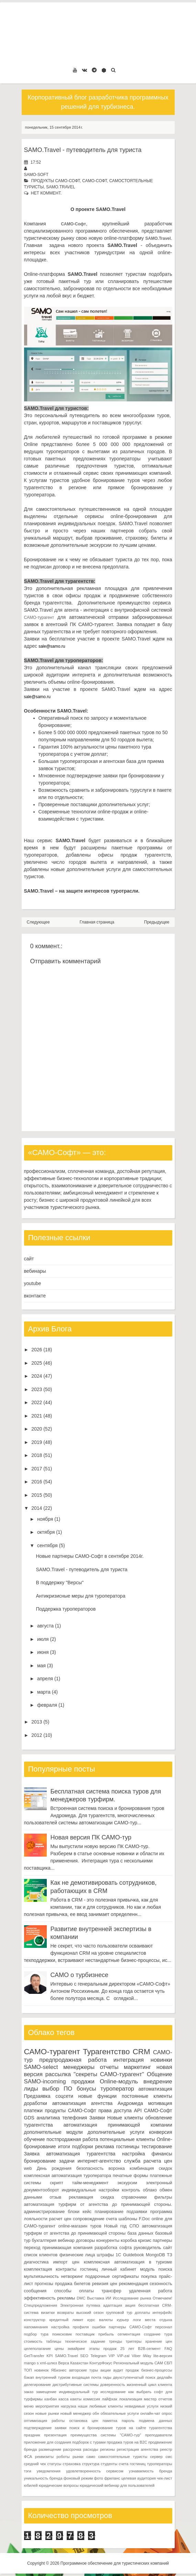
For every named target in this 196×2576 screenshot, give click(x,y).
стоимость (33, 2341)
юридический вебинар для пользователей (117, 2485)
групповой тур (119, 2312)
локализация (130, 2399)
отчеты (109, 2067)
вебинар (66, 2240)
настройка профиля (70, 2327)
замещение (46, 2392)
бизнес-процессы (156, 2370)
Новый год (115, 2226)
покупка (148, 2276)
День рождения (54, 2168)
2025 (36, 1363)
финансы (162, 2153)
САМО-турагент (39, 617)
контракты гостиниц (77, 2269)
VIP (112, 2356)
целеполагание (37, 2348)
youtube (32, 1283)
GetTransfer (34, 2356)
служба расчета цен (148, 2161)
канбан (50, 2399)
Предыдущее (156, 922)
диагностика (36, 2262)
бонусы (86, 2088)
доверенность (112, 2385)
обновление (158, 2117)
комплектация (38, 2269)
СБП (168, 2363)
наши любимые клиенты (100, 2406)
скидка (107, 2197)
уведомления (49, 2471)
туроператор (117, 2088)
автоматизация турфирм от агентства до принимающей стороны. (98, 2204)
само (90, 2457)
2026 (36, 1349)
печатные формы (130, 2175)
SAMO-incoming (45, 2081)
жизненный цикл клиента (149, 2385)
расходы (90, 2449)
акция (130, 2305)
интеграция (128, 2060)
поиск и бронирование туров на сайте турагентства (120, 2428)
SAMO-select (41, 2067)
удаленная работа (150, 2291)
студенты (109, 2464)
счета (111, 2218)
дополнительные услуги (115, 2132)
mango (30, 2363)
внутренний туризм (53, 2377)
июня (43, 1652)
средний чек (35, 2464)
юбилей (31, 2485)
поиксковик (62, 2334)
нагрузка (68, 2406)
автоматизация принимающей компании (118, 2125)
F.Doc (144, 2218)
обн (95, 2413)
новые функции (97, 2096)
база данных (140, 2233)
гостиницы (127, 2146)
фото (98, 2478)
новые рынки (47, 2413)
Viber (136, 2356)
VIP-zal (123, 2356)
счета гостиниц (132, 2464)
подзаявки (137, 2211)
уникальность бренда (43, 2478)
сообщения (35, 2291)
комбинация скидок (151, 2168)
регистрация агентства (137, 2449)
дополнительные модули (53, 2132)
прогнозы (44, 2283)
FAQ (168, 2348)
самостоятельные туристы (122, 2457)
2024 (36, 1376)
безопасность (90, 2168)
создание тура (158, 2334)
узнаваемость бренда (150, 2471)
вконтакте (35, 1295)
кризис (145, 2240)
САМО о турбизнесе (79, 1975)
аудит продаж (126, 2370)
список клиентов (41, 2254)
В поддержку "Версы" (60, 1582)
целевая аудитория (138, 2478)
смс (169, 2457)
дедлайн (164, 2377)
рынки (78, 2457)
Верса (63, 2363)
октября (46, 1532)
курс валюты (100, 2320)
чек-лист (164, 2478)
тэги (27, 2471)
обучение (34, 2139)
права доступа (115, 2110)
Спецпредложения (40, 2305)
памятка (110, 2421)
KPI (49, 2356)
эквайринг (76, 2348)
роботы (62, 2457)
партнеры (162, 2240)
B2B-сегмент (149, 2348)
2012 (36, 1735)
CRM (141, 2051)
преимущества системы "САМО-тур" (105, 2435)
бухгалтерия (44, 2240)
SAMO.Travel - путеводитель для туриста (83, 149)
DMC (81, 2298)
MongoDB (155, 2254)
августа (45, 1625)
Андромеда (130, 2103)
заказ (29, 2392)
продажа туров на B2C (127, 2442)
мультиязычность (41, 2276)
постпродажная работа (72, 2139)
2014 (36, 1508)
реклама (104, 2146)
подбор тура (36, 2334)
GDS (29, 2117)
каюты (75, 2399)
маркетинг (137, 2067)
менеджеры (79, 2067)
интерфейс (162, 2312)
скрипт (56, 2182)
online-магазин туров (79, 2226)
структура (90, 2464)
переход (32, 2247)
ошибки (99, 2327)
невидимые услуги (141, 2406)
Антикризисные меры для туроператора (80, 1596)
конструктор (34, 2320)
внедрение (157, 2081)
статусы (54, 2464)
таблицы (53, 2341)
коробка (129, 2240)
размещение (50, 2449)
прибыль (106, 2334)
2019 (36, 1442)
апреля (45, 1678)
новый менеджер (76, 2413)
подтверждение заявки (45, 2428)
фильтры (163, 2197)
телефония (74, 2117)
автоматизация (155, 2089)
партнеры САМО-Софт (130, 2327)
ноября (45, 1519)
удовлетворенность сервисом (94, 2471)
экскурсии (127, 2182)
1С (118, 2254)
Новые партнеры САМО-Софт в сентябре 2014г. (89, 1556)
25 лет (127, 2348)
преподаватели (158, 2435)
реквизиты (44, 2457)
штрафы (105, 2254)
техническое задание (85, 2341)
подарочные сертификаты (112, 2276)
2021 (36, 1416)
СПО (134, 2226)
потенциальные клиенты (127, 2139)
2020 (36, 1429)
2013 (36, 1722)
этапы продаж (103, 2348)
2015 (36, 1495)
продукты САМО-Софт (55, 180)
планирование (109, 2211)
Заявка (32, 2153)
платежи (33, 2110)
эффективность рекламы (49, 2298)
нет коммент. (46, 193)
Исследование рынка (132, 2298)
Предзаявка (37, 2096)
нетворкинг (72, 2276)
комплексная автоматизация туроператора (67, 2175)
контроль (131, 2190)
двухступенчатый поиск (134, 2377)
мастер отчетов (158, 2399)
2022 (36, 1402)
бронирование (40, 2161)
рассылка (58, 2074)
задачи (67, 2161)
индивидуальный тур (78, 2392)
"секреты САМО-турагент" (109, 2074)
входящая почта (86, 2377)
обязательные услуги (119, 2413)
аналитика (48, 2117)
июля (43, 1639)
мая (41, 1665)
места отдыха (158, 2320)
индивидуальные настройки (90, 2190)
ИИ (108, 2298)
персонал (163, 2327)
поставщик (85, 2334)
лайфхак (109, 2399)
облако (150, 2190)
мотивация (160, 2103)
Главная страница (97, 922)
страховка (71, 2464)
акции (105, 2370)
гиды (107, 2377)
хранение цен (158, 2341)
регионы (107, 2449)
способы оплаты (74, 2291)
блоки (73, 2211)
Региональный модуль (133, 2363)
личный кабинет (118, 2269)
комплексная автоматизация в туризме (128, 2262)
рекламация (81, 2197)
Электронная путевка (80, 2305)
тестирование (156, 2146)
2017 (36, 1468)
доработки (35, 2103)
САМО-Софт (94, 180)
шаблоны (128, 2218)
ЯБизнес (59, 2370)
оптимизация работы (44, 2421)
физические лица (77, 2254)
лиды (31, 2088)
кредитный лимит (66, 2320)
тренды (115, 2341)
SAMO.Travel (60, 187)
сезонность (161, 2283)
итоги (64, 2146)
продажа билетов (72, 2283)
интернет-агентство (99, 2161)
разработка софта (113, 2247)
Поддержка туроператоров (66, 1609)
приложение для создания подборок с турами (65, 2442)
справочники (134, 2197)
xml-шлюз (48, 2363)
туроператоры (159, 2464)
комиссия (91, 2399)
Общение (159, 2074)
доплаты (142, 2312)
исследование (113, 2392)
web (28, 2168)
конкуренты (107, 2240)
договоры (85, 2240)
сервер (156, 2457)
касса (63, 2399)
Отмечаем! (162, 2298)
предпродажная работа (73, 2060)
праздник (32, 2435)
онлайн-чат (150, 2413)
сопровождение (88, 2218)
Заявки (97, 2117)
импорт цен (66, 2262)
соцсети (64, 2096)
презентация (55, 2435)
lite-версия (162, 2356)
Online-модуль (119, 2081)
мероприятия (47, 2406)
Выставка (95, 2298)
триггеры (134, 2341)
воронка (116, 2168)
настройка (133, 2153)
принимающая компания (67, 2247)
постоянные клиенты (147, 2096)
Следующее (38, 922)
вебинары (35, 1271)
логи (137, 2320)
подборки (82, 2146)
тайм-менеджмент (90, 2182)
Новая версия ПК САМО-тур (91, 1837)
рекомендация (133, 2283)
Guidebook (133, 2254)
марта (44, 1692)
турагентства (38, 2125)
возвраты (65, 2312)
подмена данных (155, 2421)
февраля (47, 1705)
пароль (128, 2421)
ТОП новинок (36, 2370)
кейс (87, 2211)
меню (29, 2406)
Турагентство (106, 2051)
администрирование (44, 2211)
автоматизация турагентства (80, 2153)
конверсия (160, 2132)
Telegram (98, 2356)
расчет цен (60, 2218)
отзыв (55, 2197)
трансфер (111, 2291)
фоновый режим (78, 2478)
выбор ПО (57, 2088)
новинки (161, 2060)
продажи (82, 2081)
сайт (29, 1258)
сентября (47, 1545)
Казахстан (79, 2363)
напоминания (36, 2327)
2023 (36, 1389)
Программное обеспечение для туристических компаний (115, 2563)
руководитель (147, 2247)
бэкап (29, 2377)
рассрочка (72, 2449)
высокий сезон (90, 2312)
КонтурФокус (100, 2363)
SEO (84, 2356)
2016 (36, 1481)
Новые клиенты (125, 2117)
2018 (36, 1455)
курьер (123, 2320)
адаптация (112, 2305)
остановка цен (83, 2421)
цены (59, 2348)
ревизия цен (104, 2283)
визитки (48, 2312)
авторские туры (83, 2370)
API (138, 2110)
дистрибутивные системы (76, 2385)
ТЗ (169, 2254)
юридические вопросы (59, 2485)
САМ (158, 2363)
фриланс (112, 2478)
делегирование (37, 2385)
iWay (147, 2356)
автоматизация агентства (82, 2103)
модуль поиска (156, 2269)
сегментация (129, 2334)
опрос (167, 2413)
